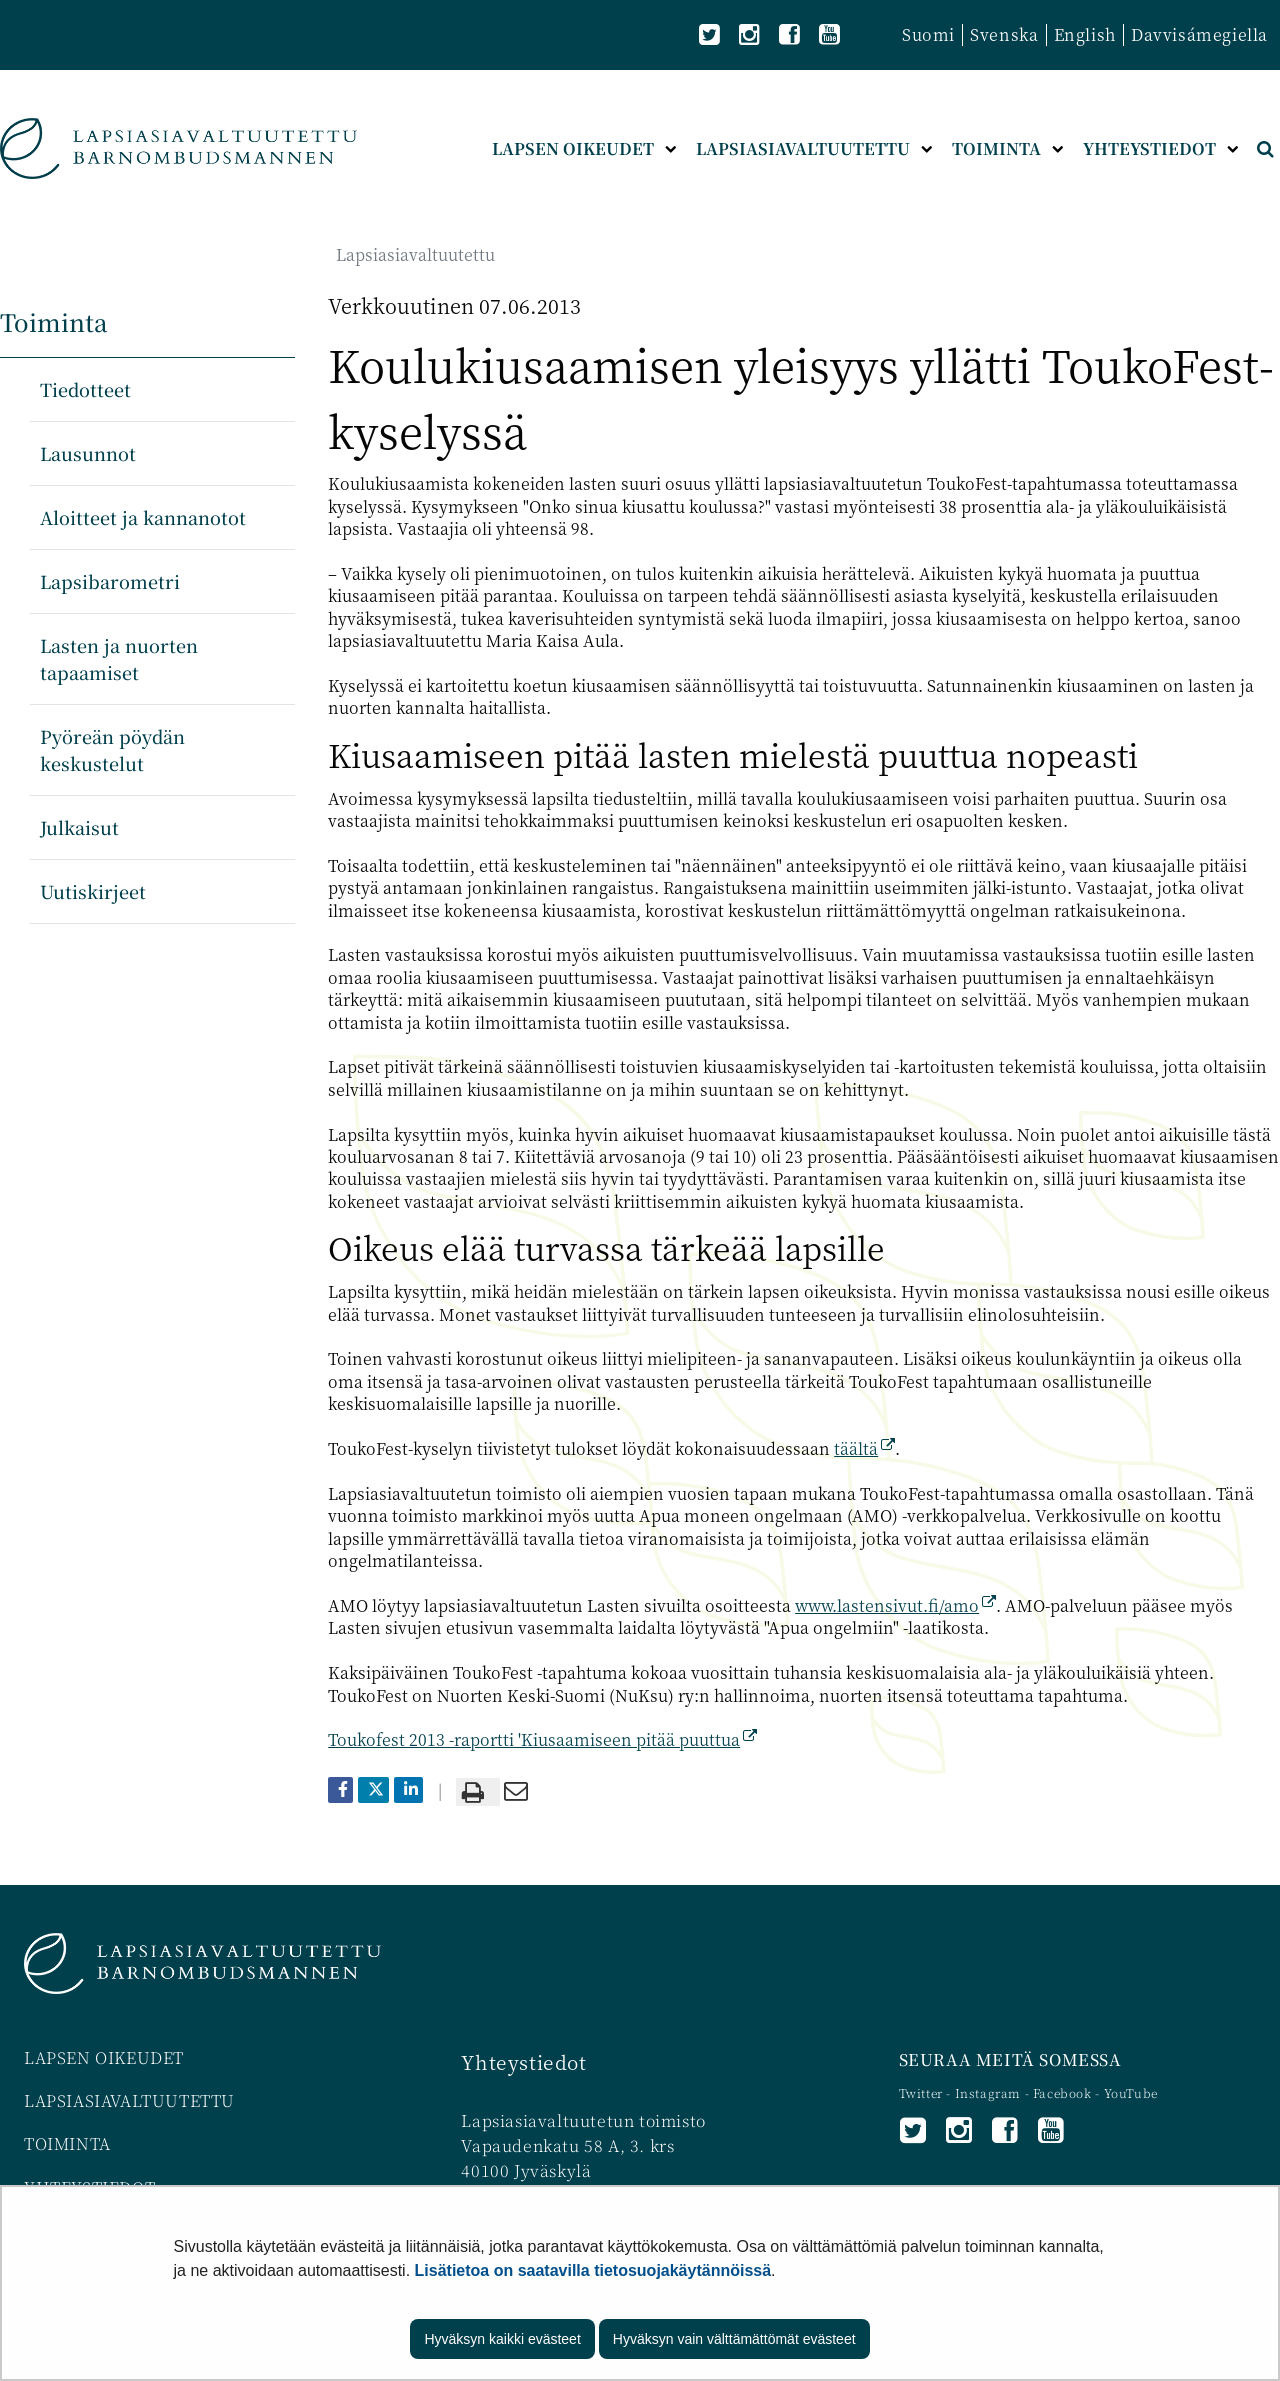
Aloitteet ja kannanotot (143, 517)
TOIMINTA (67, 2143)
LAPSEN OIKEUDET (104, 2057)
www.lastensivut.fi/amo (895, 1605)
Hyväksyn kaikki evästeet (502, 2339)
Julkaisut (79, 827)
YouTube (1131, 2092)
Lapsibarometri (110, 581)
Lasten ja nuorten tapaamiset (119, 658)
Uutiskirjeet (93, 891)
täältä (864, 1448)
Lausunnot (88, 453)
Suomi (928, 34)
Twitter (923, 2092)
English (1085, 34)
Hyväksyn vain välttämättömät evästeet (734, 2339)
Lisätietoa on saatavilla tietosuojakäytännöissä (593, 2270)
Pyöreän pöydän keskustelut (112, 749)
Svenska (1004, 34)
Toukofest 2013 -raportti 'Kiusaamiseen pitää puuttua (542, 1739)
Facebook (1062, 2092)
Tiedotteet (85, 389)
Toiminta (54, 321)
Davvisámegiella (1199, 34)
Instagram (990, 2092)
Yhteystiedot (523, 2061)
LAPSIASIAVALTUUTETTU (129, 2100)
